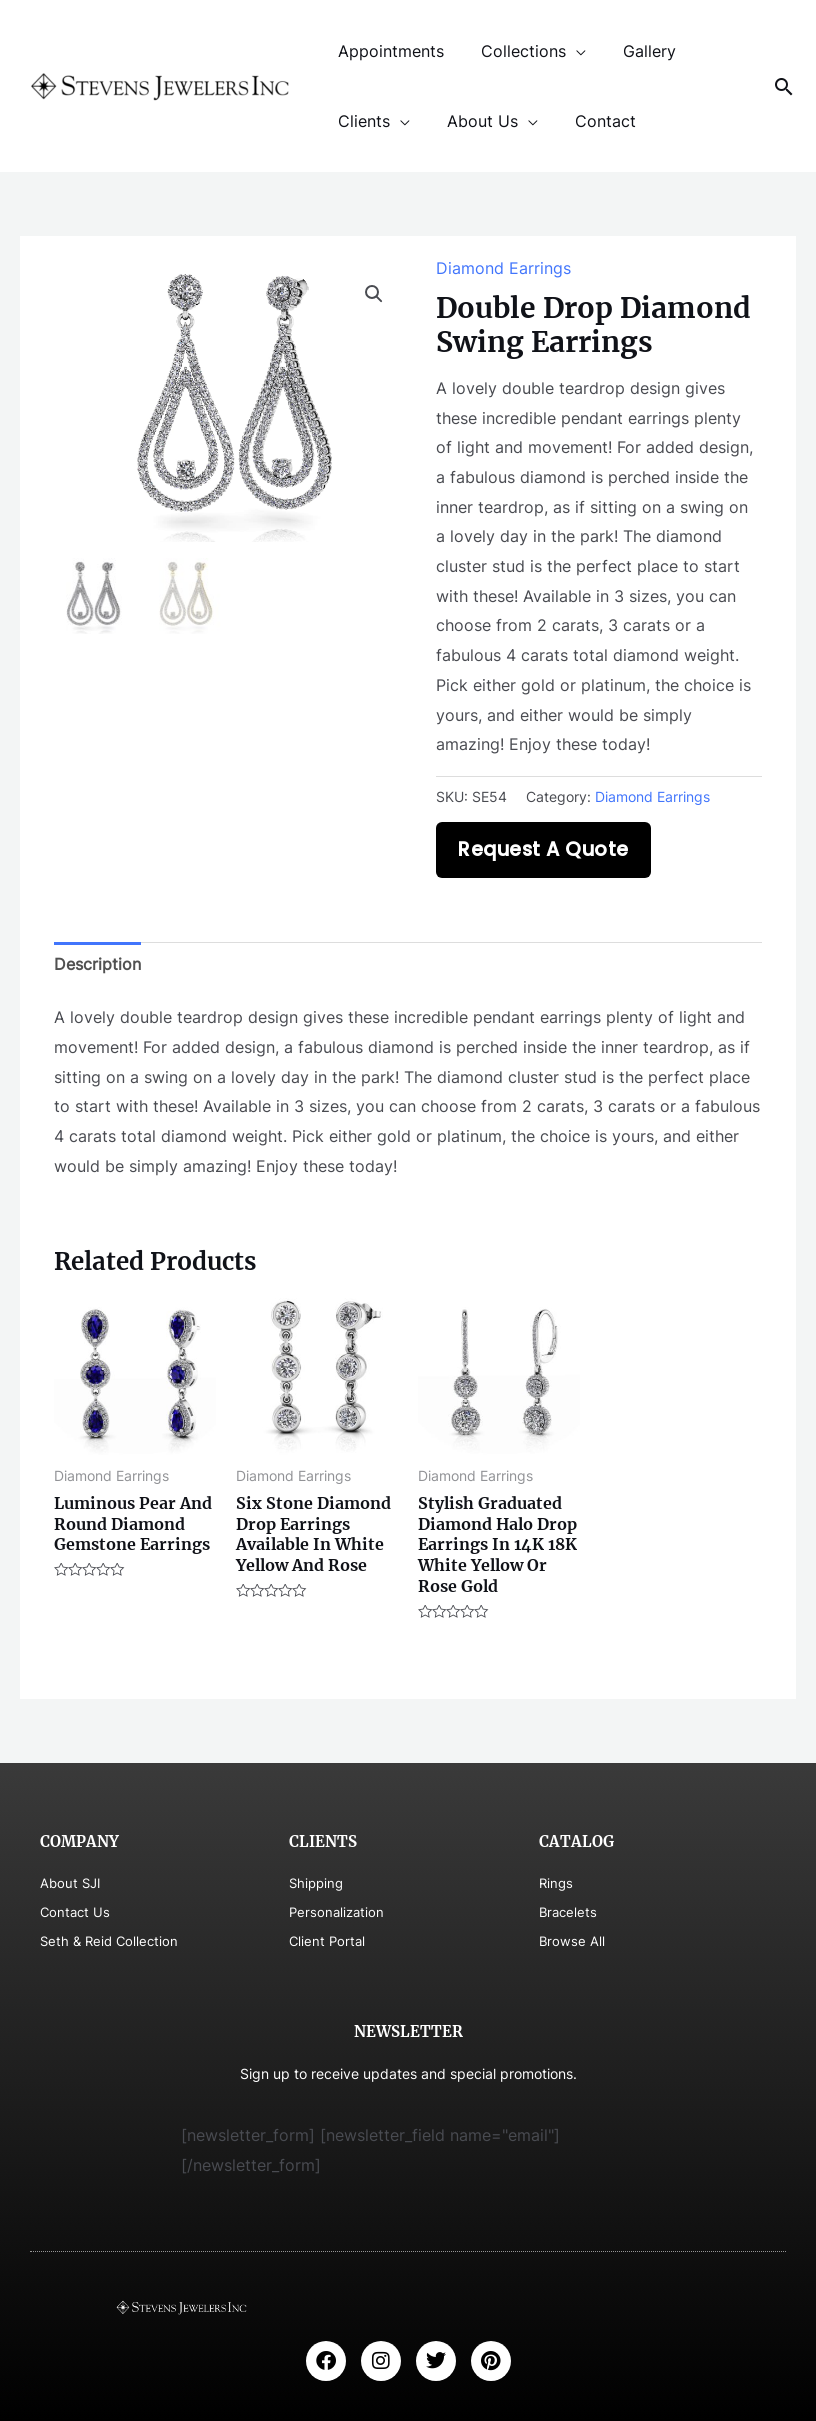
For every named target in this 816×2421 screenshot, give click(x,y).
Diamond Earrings (503, 268)
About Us (475, 121)
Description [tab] (97, 964)
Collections (516, 51)
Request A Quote (543, 849)
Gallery (637, 51)
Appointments (389, 51)
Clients (362, 121)
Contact (593, 121)
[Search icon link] (784, 86)
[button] (374, 294)
